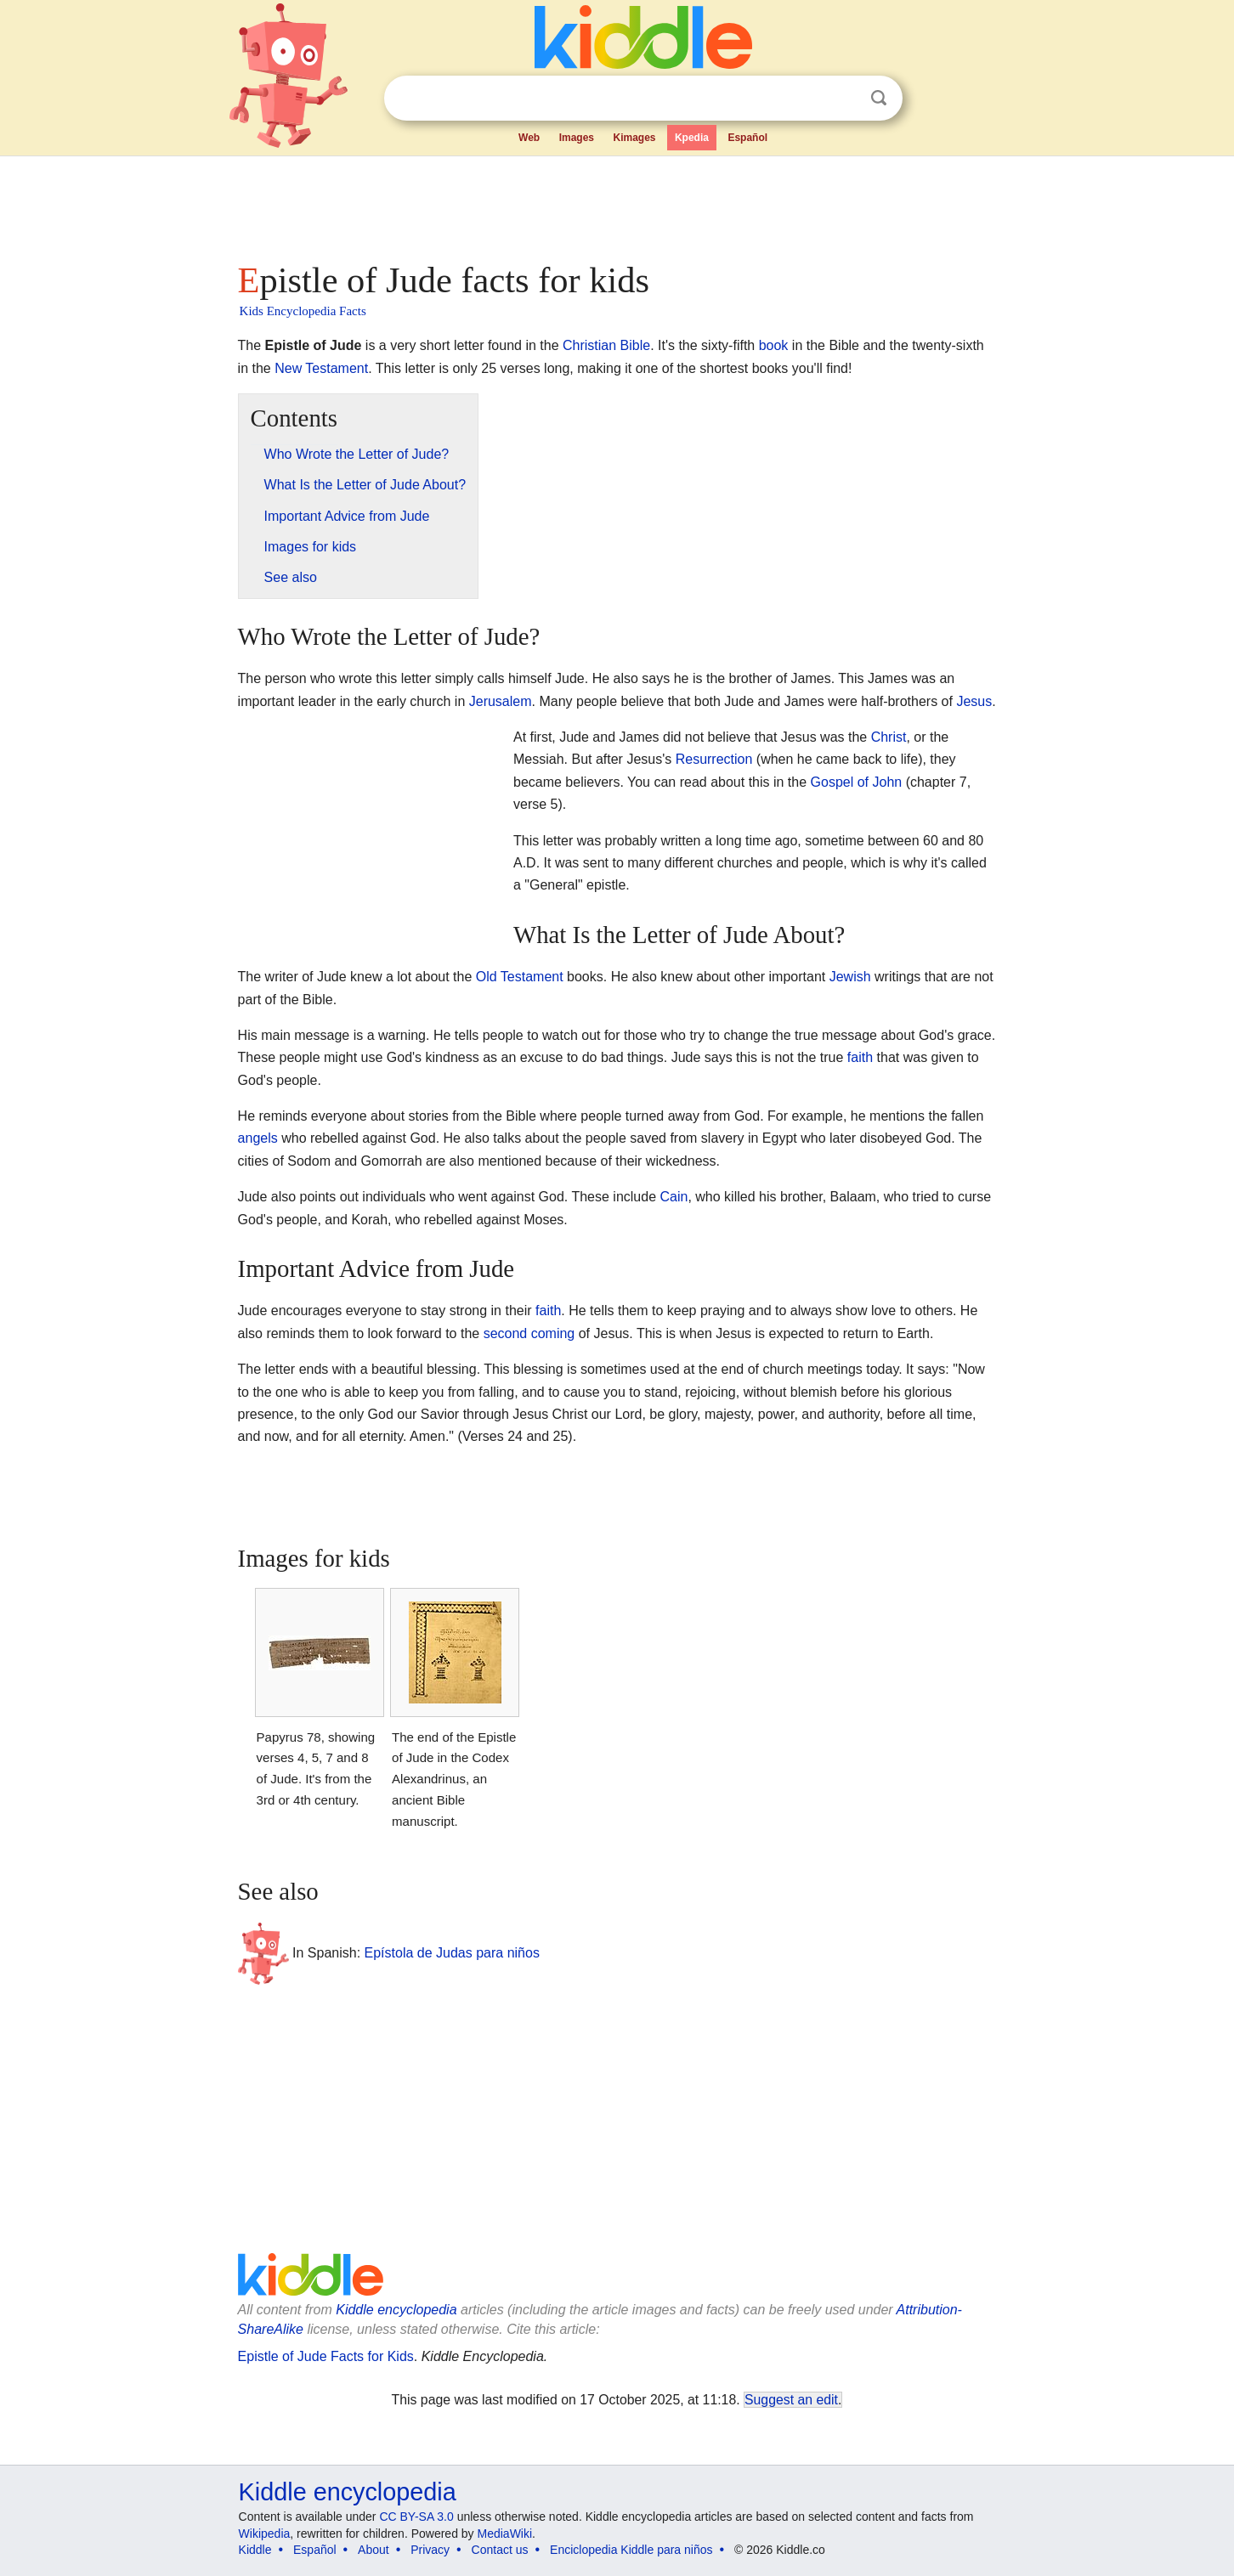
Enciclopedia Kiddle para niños (631, 2549)
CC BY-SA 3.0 (416, 2516)
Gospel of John (857, 782)
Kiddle (255, 2549)
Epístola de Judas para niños (452, 1953)
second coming (529, 1333)
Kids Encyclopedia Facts (303, 311)
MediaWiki (505, 2533)
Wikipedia (265, 2533)
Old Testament (519, 976)
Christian (589, 345)
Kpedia (692, 138)
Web (529, 138)
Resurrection (714, 759)
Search (878, 98)
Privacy (430, 2549)
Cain (674, 1196)
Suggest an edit (791, 2399)
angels (258, 1138)
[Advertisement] (616, 204)
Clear (843, 98)
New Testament (321, 368)
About (373, 2549)
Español (747, 138)
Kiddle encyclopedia (396, 2309)
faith (860, 1057)
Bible (635, 345)
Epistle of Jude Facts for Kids (326, 2356)
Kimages (634, 138)
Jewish (850, 976)
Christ (889, 737)
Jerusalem (500, 701)
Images (576, 138)
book (774, 345)
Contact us (500, 2549)
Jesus (974, 701)
